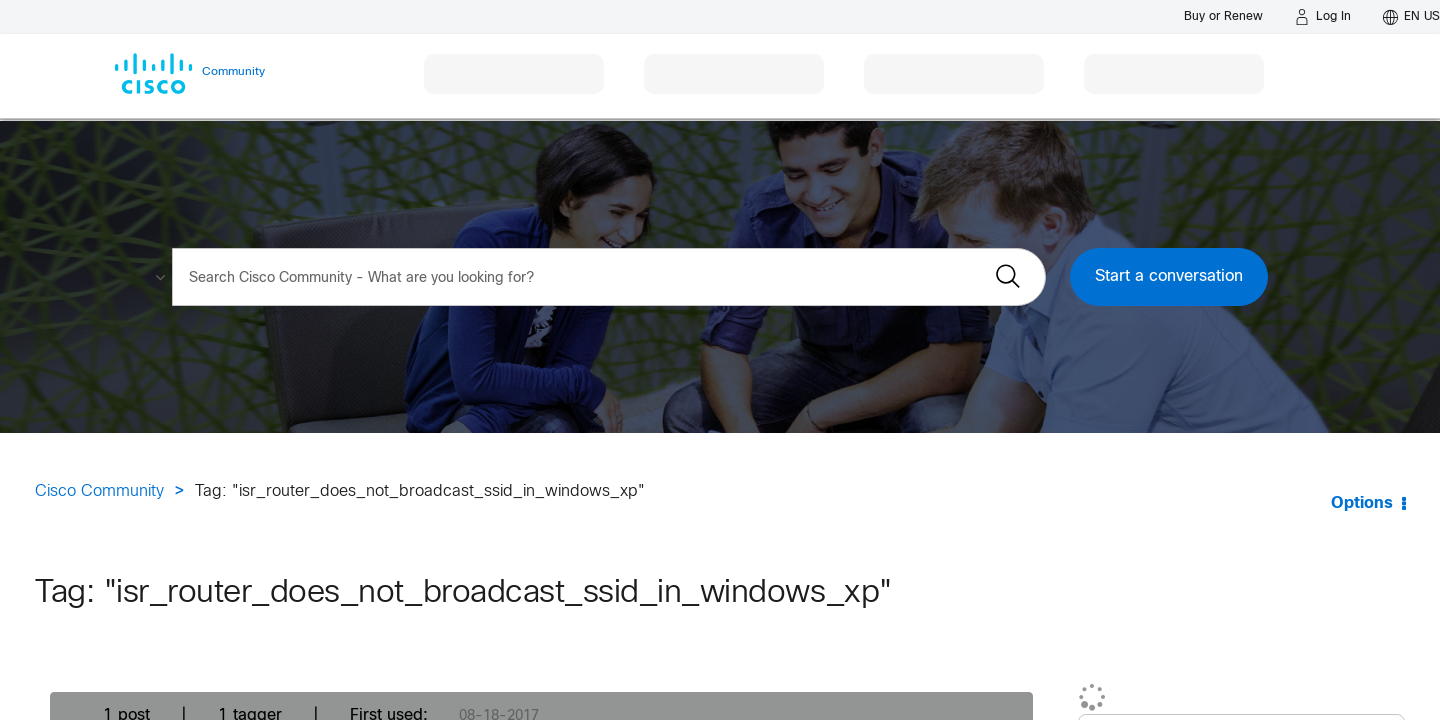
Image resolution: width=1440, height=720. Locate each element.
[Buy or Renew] (1223, 16)
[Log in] (1323, 17)
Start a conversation (1169, 276)
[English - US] (1411, 17)
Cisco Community (99, 491)
